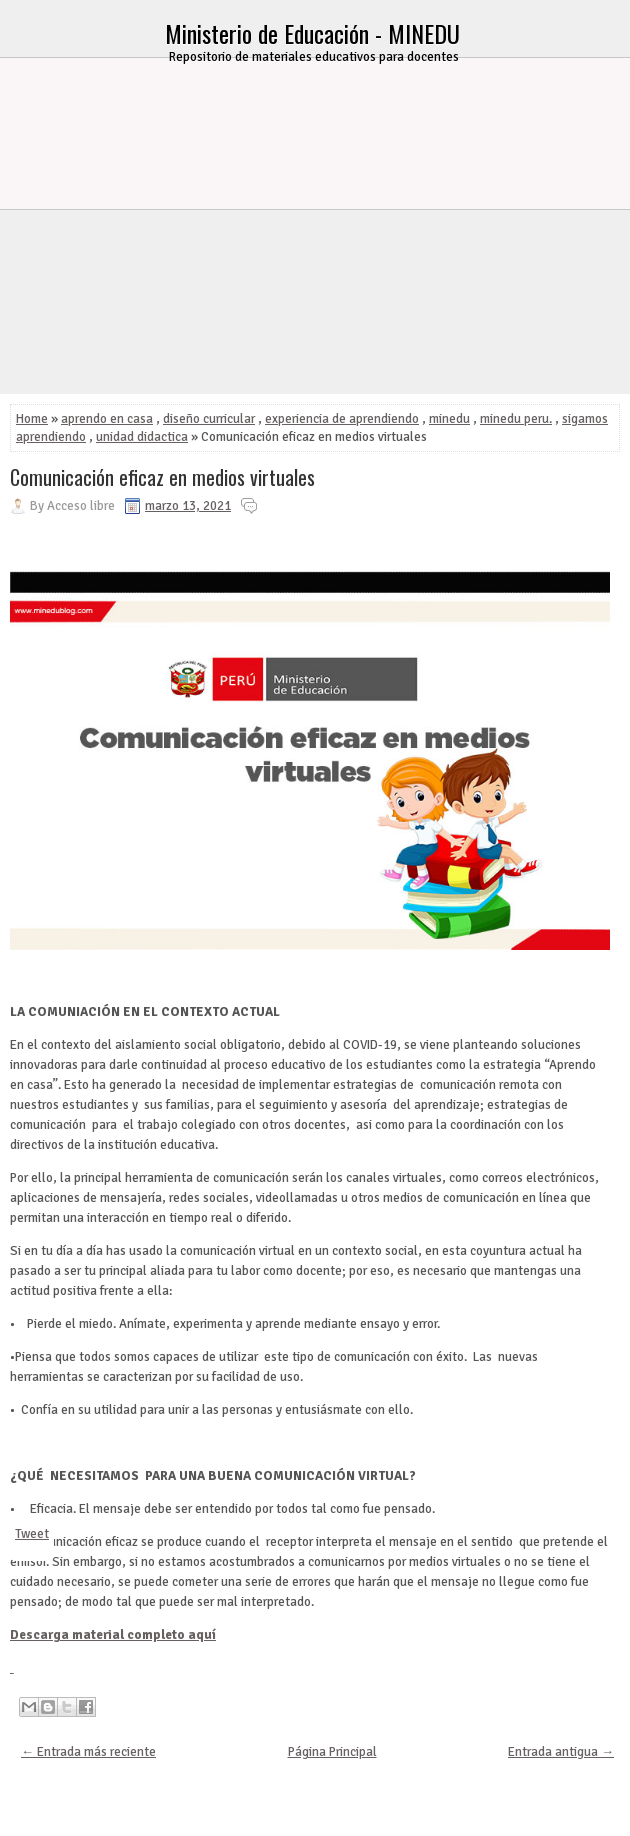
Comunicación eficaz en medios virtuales (162, 477)
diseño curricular (209, 419)
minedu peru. (516, 419)
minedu (449, 419)
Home (32, 419)
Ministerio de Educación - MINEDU (312, 33)
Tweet (32, 1534)
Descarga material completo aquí (113, 1635)
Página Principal (332, 1752)
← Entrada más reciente (88, 1752)
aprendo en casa (107, 419)
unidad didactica (142, 437)
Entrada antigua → (561, 1752)
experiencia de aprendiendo (342, 419)
